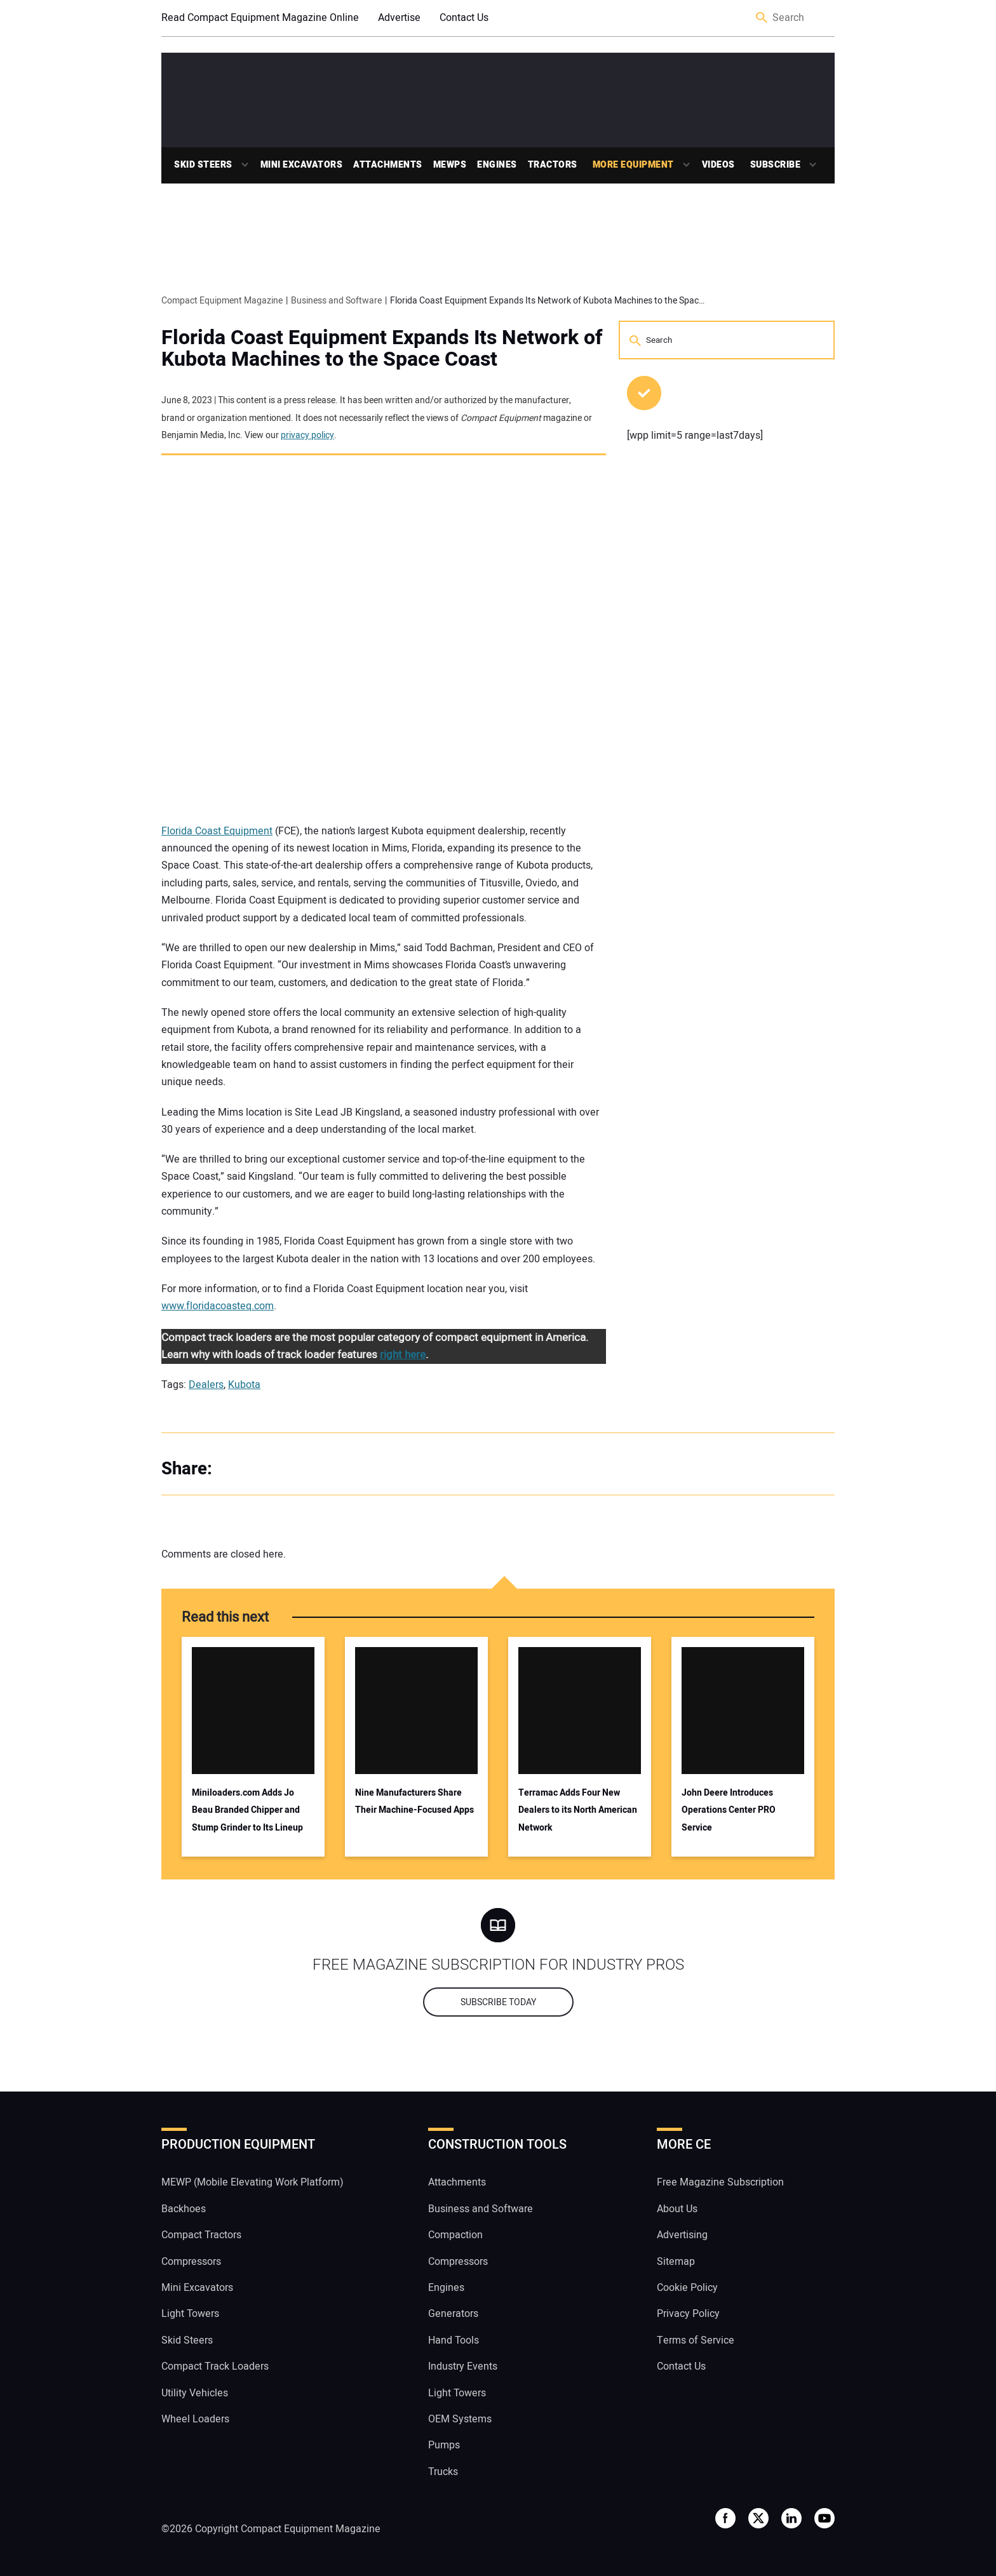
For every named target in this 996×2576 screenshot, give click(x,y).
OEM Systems (460, 2419)
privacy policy (307, 435)
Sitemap (676, 2261)
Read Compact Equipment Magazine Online (260, 17)
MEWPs (450, 164)
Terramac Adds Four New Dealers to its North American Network (577, 1810)
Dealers (206, 1384)
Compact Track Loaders (215, 2366)
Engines (497, 164)
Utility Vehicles (194, 2393)
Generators (453, 2313)
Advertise (399, 17)
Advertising (682, 2235)
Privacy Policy (688, 2313)
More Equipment (633, 164)
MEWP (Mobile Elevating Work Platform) (252, 2182)
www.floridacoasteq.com (217, 1306)
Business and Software (480, 2209)
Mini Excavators (301, 164)
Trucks (443, 2471)
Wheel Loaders (195, 2419)
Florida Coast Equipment (217, 831)
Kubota (244, 1384)
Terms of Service (695, 2340)
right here (403, 1355)
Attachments (387, 164)
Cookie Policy (687, 2287)
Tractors (552, 164)
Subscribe (775, 164)
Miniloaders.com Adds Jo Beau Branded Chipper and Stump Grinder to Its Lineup (247, 1810)
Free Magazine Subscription (720, 2182)
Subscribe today (498, 2002)
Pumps (444, 2445)
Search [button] (762, 18)
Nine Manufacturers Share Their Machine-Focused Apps (414, 1801)
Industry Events (462, 2366)
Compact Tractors (201, 2235)
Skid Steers (203, 164)
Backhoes (183, 2209)
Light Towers (190, 2313)
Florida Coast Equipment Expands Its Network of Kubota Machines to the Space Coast (382, 348)
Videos (718, 164)
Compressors (191, 2261)
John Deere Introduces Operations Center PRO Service (729, 1810)
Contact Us (464, 17)
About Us (677, 2209)
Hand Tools (453, 2340)
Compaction (455, 2235)
